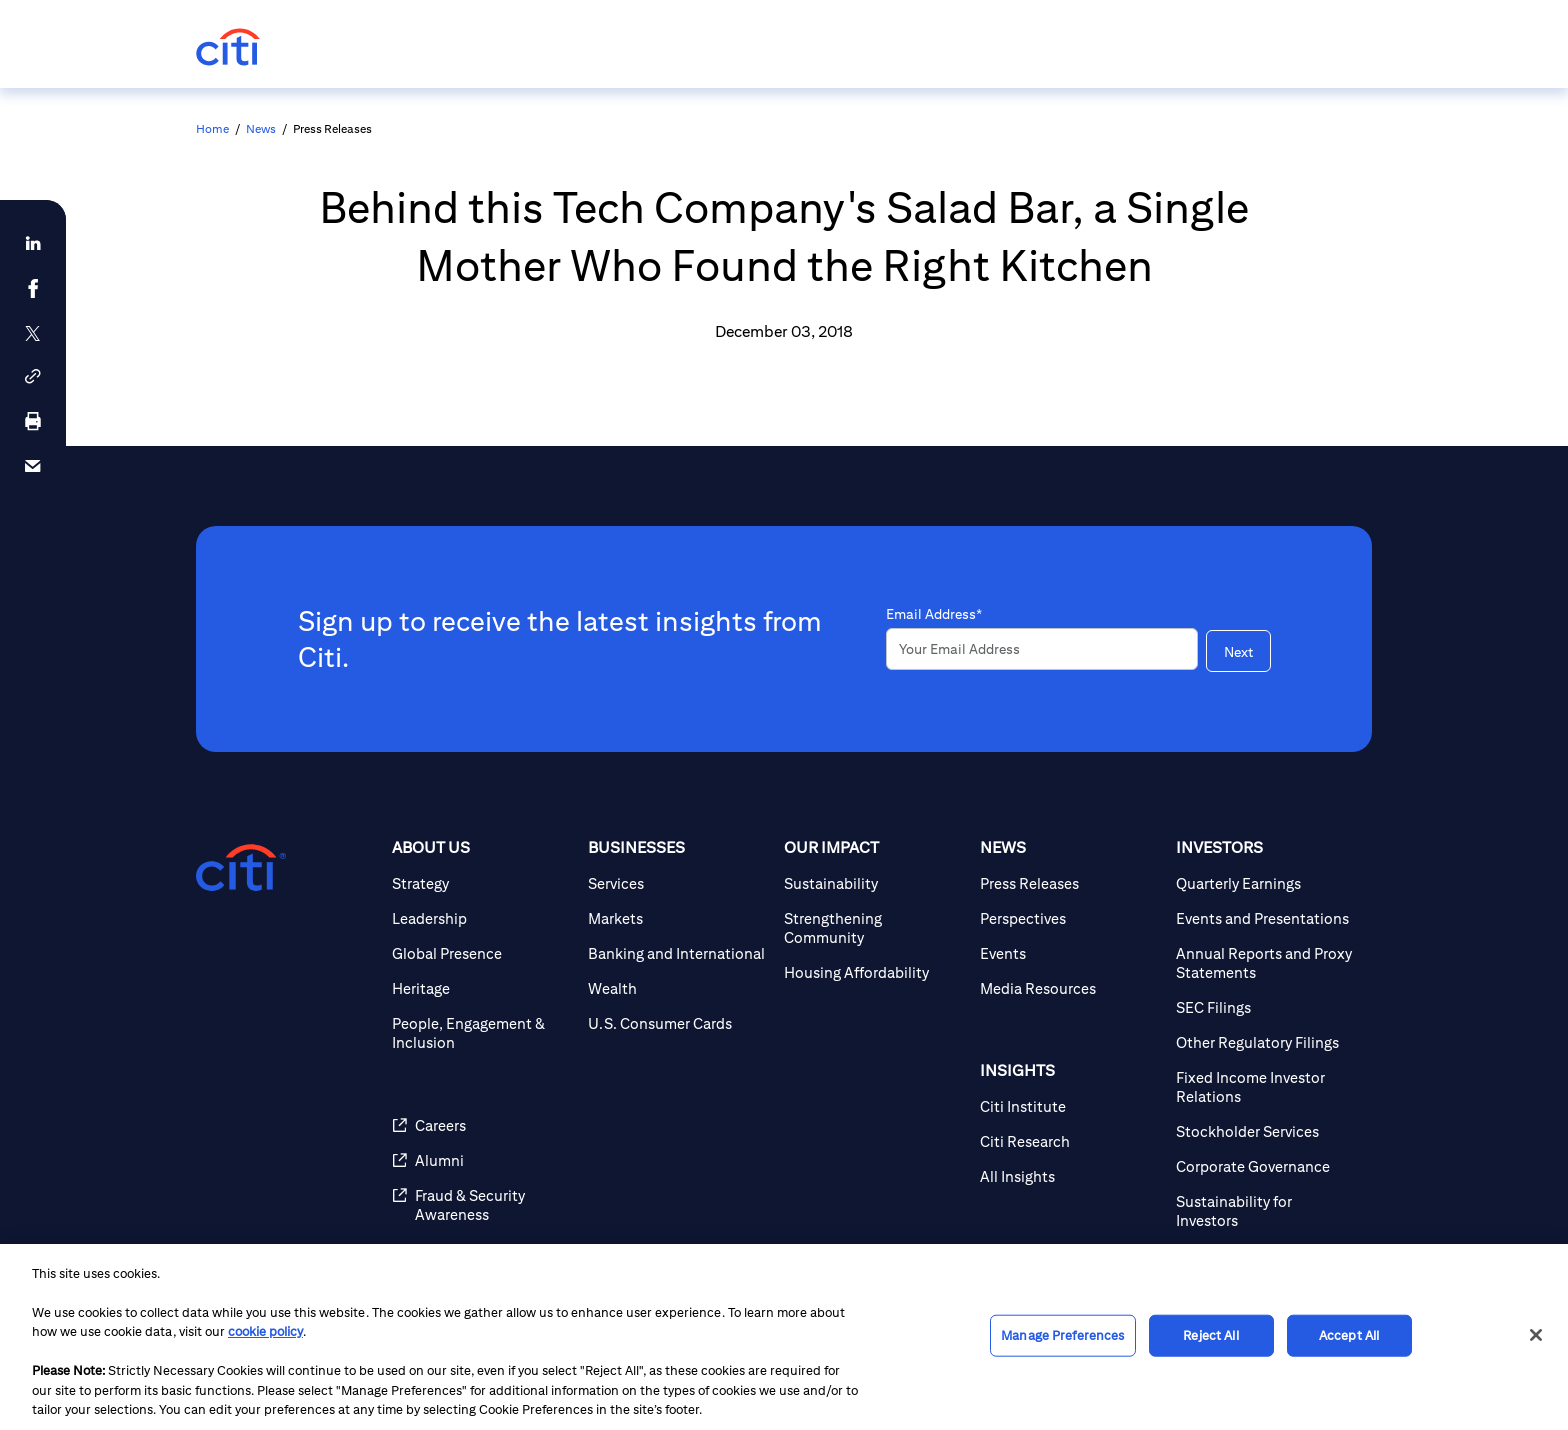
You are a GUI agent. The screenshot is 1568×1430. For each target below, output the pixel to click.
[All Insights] (1070, 1176)
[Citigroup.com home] (241, 868)
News (261, 128)
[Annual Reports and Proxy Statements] (1266, 963)
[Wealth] (678, 988)
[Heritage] (482, 988)
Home (212, 128)
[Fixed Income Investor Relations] (1266, 1087)
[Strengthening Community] (874, 928)
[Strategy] (482, 883)
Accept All (1349, 1335)
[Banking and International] (678, 953)
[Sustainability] (874, 883)
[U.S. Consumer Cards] (678, 1023)
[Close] (1536, 1335)
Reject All (1210, 1335)
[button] (33, 376)
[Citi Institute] (1070, 1106)
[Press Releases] (1070, 883)
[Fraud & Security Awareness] (482, 1205)
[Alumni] (482, 1160)
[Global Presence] (482, 953)
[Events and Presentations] (1266, 918)
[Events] (1070, 953)
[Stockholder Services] (1266, 1131)
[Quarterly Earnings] (1266, 883)
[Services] (678, 883)
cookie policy (265, 1331)
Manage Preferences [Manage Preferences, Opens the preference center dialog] (1062, 1335)
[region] (784, 1337)
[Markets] (678, 918)
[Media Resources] (1070, 988)
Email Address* (934, 614)
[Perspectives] (1070, 918)
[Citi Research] (1070, 1141)
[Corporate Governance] (1266, 1166)
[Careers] (482, 1125)
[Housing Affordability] (874, 972)
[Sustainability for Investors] (1266, 1211)
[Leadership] (482, 918)
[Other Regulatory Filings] (1266, 1042)
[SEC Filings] (1266, 1007)
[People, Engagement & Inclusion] (482, 1033)
